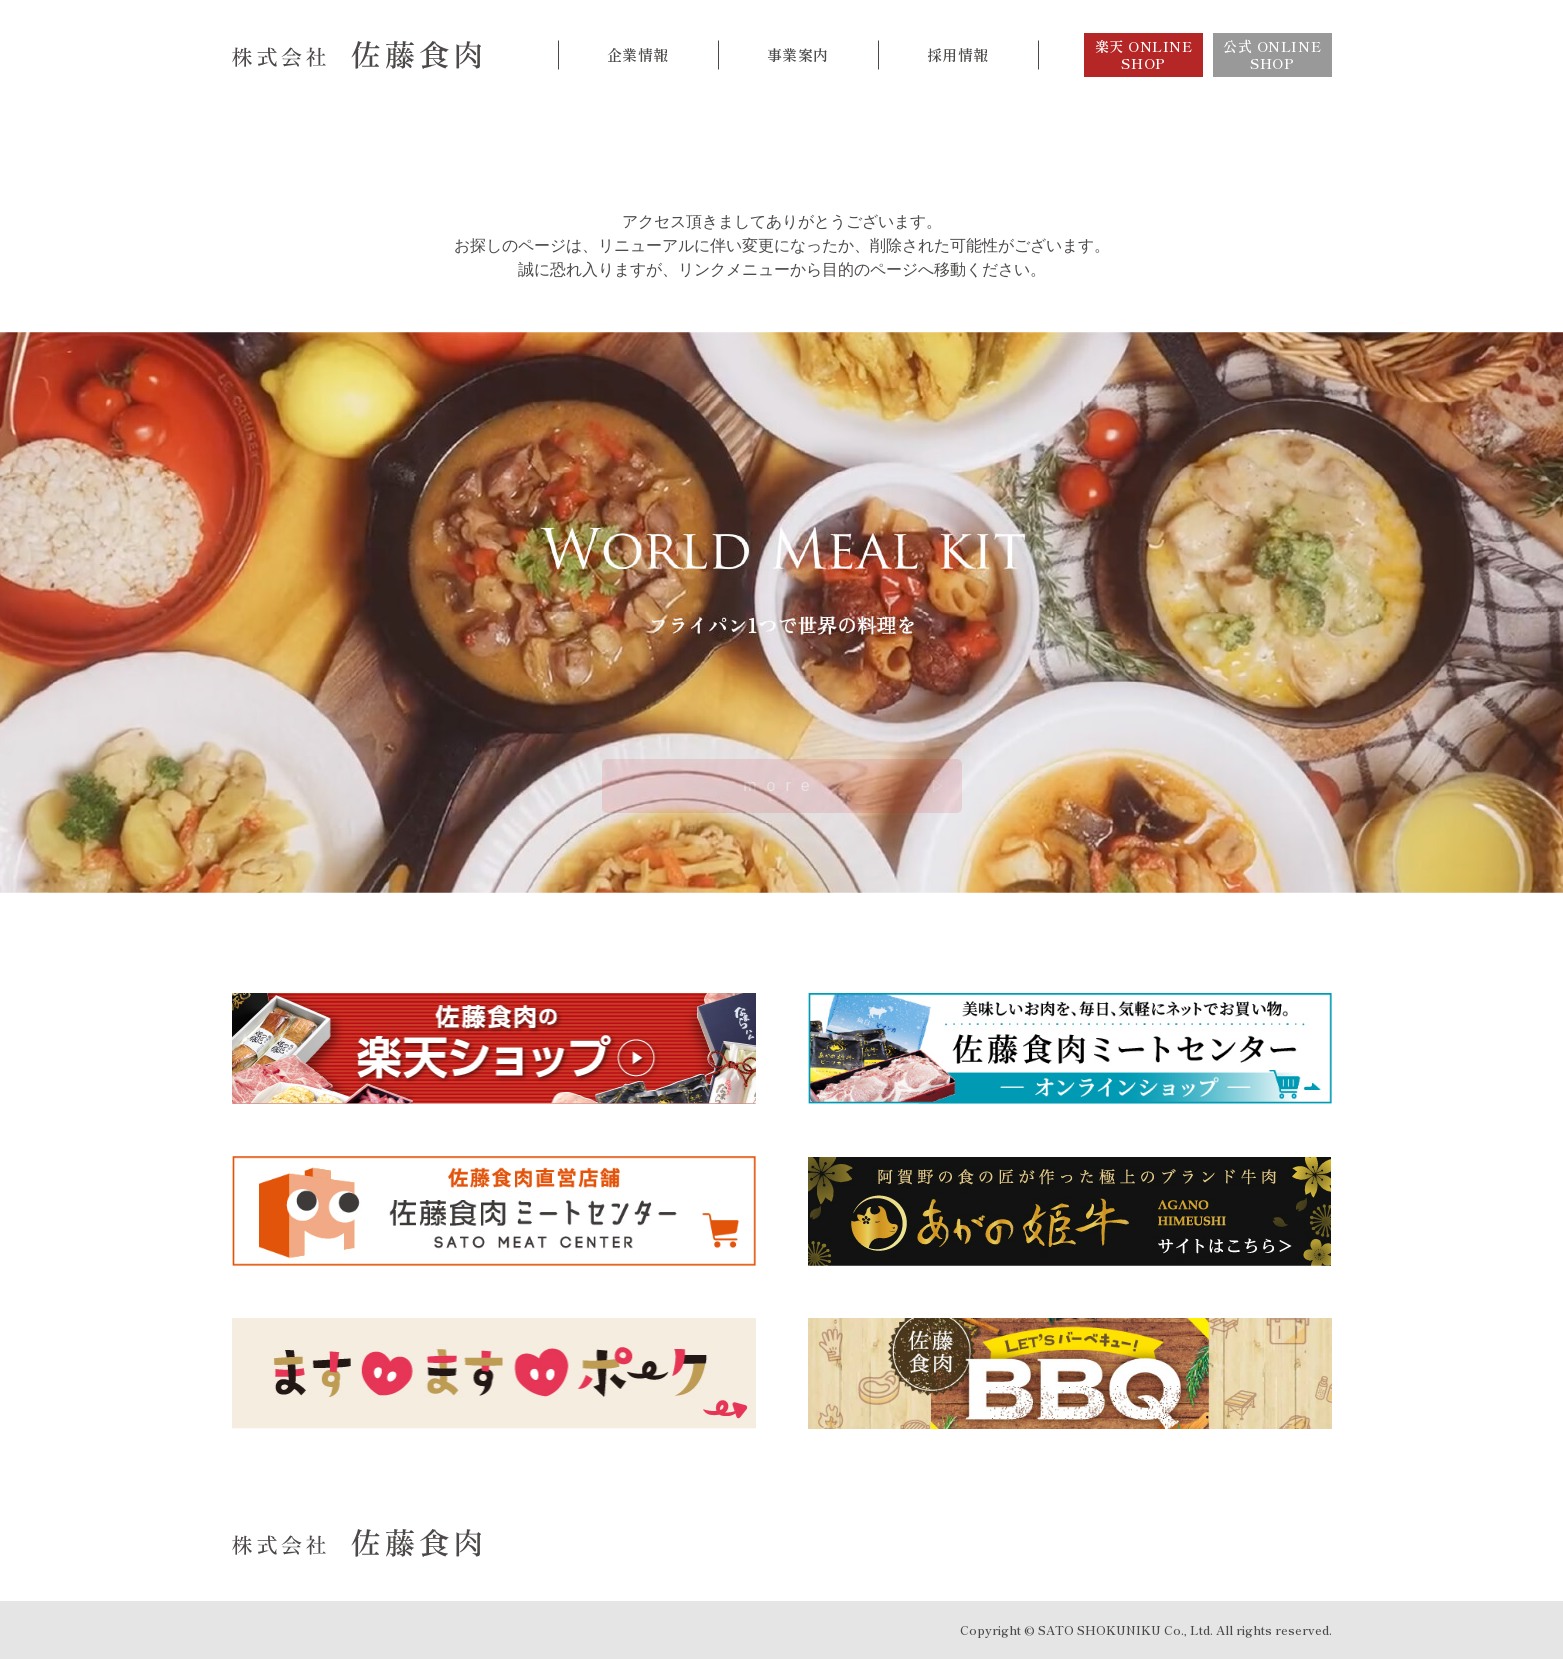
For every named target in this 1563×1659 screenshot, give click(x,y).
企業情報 (638, 54)
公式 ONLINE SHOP (1272, 54)
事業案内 (798, 54)
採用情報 (958, 54)
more (781, 785)
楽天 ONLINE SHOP (1144, 54)
